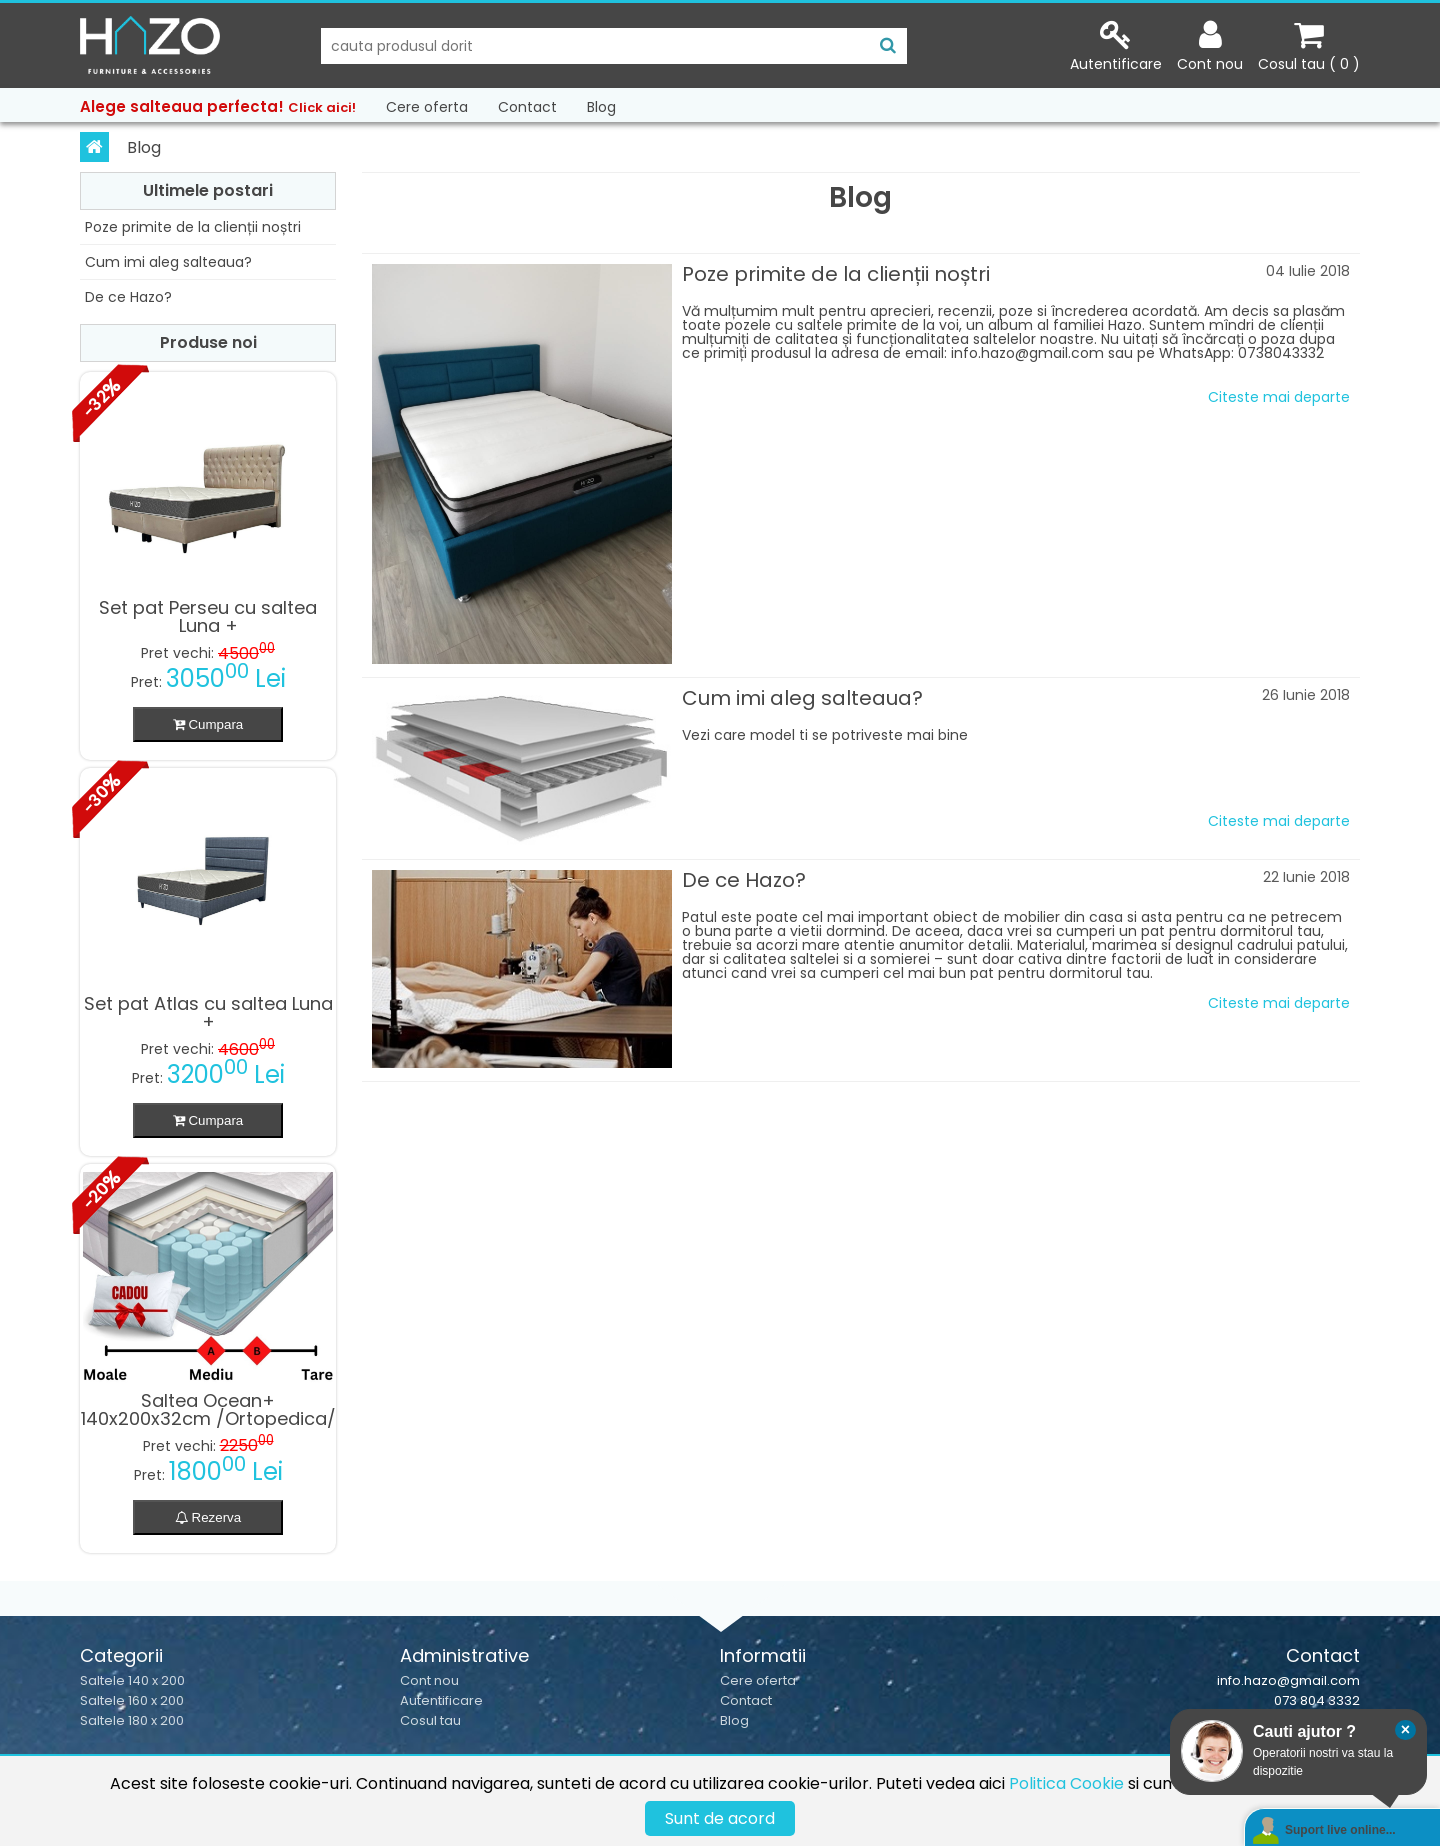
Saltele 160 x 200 (132, 1700)
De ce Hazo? (128, 297)
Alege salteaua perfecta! (218, 106)
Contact (527, 107)
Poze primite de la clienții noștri (193, 227)
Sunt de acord (720, 1818)
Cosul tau (430, 1720)
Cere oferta (427, 107)
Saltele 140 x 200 (132, 1680)
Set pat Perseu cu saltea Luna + (208, 617)
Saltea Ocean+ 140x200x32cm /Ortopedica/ (208, 1410)
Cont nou (429, 1680)
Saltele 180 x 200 (132, 1720)
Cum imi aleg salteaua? (168, 262)
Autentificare (441, 1700)
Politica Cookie (1066, 1783)
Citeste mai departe (1279, 397)
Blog (601, 107)
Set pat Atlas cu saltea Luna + (208, 1013)
